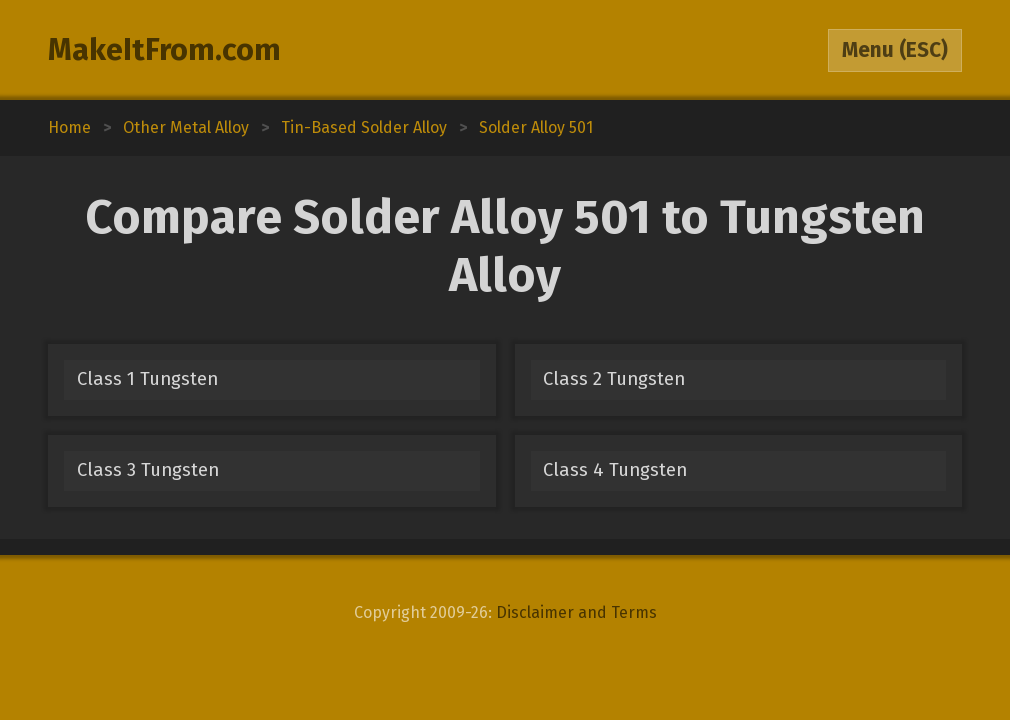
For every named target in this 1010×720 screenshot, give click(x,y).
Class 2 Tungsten (614, 379)
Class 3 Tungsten (148, 470)
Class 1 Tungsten (147, 379)
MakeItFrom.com (164, 50)
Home (69, 127)
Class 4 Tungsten (615, 470)
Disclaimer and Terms (576, 612)
